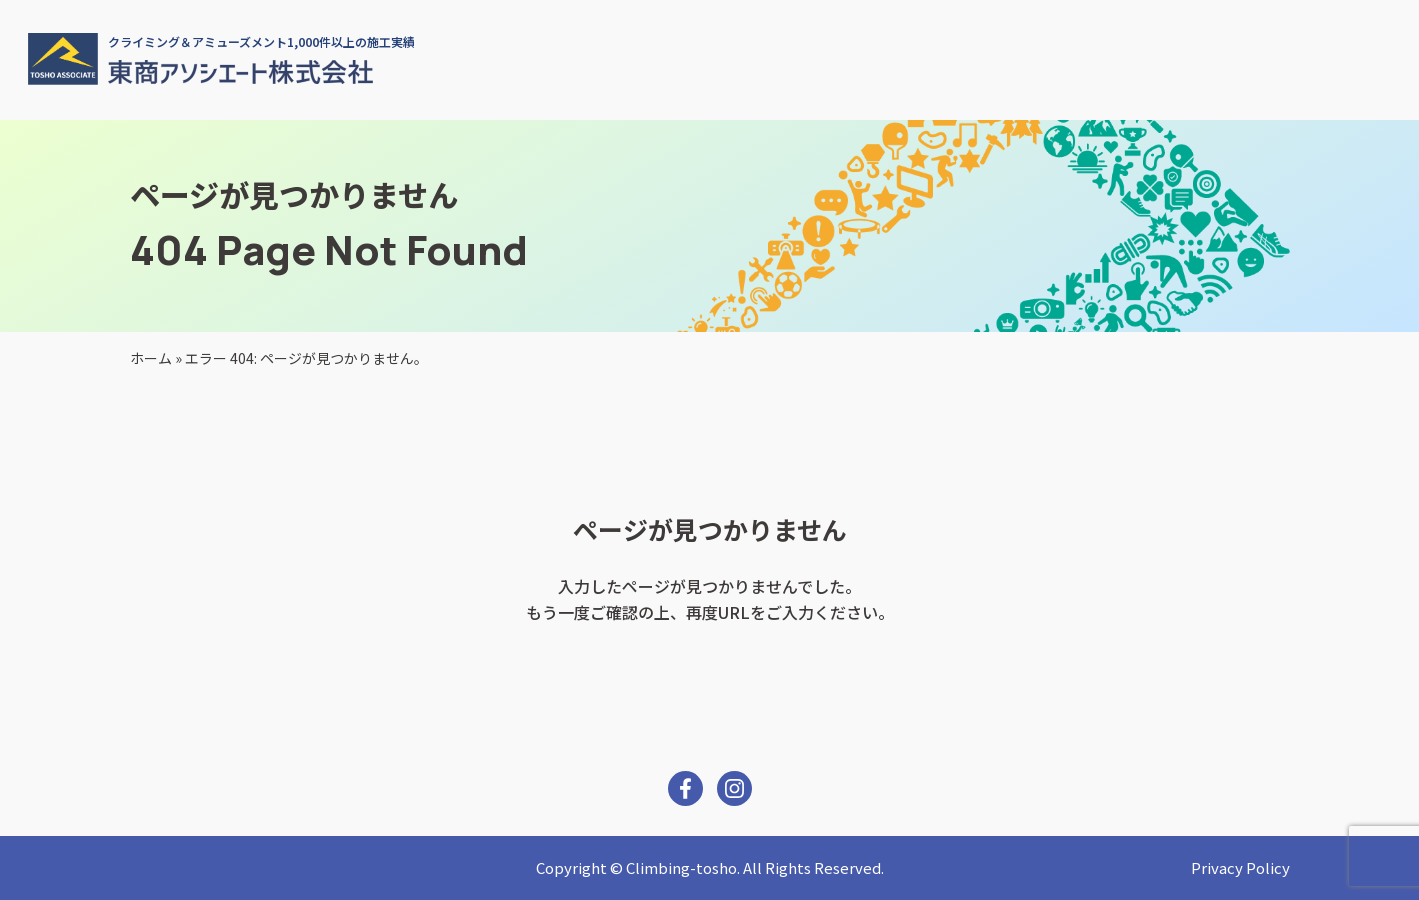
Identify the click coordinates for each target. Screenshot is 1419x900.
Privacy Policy (1240, 867)
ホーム (151, 358)
